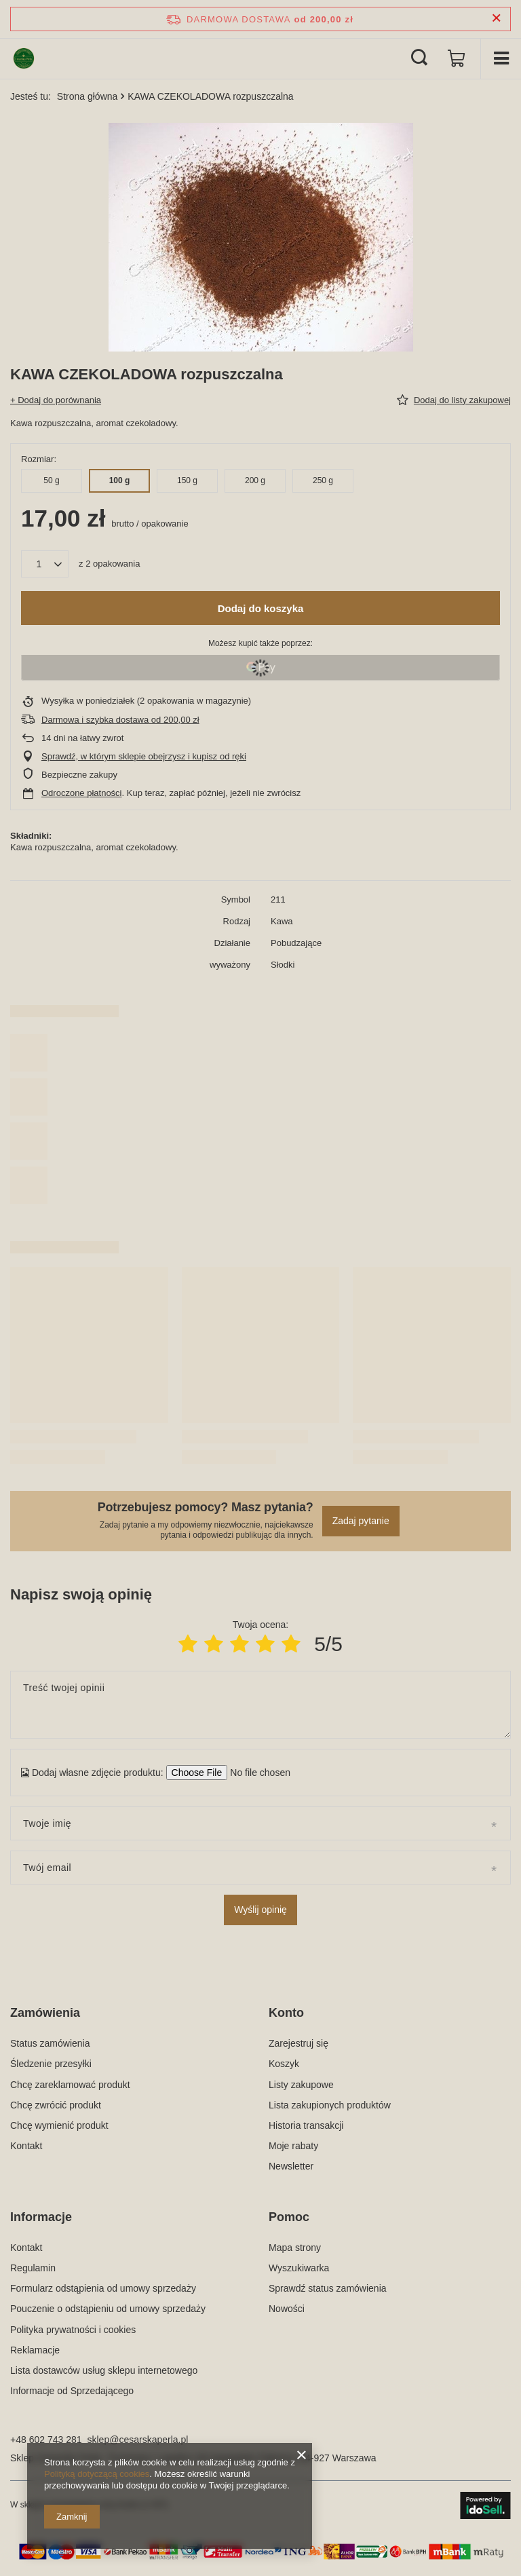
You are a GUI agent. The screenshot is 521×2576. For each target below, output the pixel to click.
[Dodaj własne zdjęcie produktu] (256, 1772)
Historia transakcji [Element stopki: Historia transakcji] (306, 2125)
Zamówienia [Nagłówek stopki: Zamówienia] (45, 2013)
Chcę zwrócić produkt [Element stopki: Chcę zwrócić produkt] (55, 2105)
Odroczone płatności (81, 793)
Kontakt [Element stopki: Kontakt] (26, 2145)
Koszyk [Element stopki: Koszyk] (284, 2063)
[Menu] (500, 58)
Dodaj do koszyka (261, 608)
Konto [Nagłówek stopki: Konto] (286, 2013)
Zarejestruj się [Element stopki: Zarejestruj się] (298, 2043)
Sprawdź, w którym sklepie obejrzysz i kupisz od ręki (143, 756)
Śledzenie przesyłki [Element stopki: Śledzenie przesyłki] (51, 2063)
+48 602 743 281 (46, 2439)
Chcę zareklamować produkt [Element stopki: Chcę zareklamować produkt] (70, 2084)
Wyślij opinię (260, 1909)
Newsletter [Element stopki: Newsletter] (291, 2166)
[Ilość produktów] (45, 563)
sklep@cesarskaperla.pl (138, 2439)
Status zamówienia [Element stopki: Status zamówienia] (50, 2043)
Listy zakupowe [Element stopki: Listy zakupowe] (301, 2084)
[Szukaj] (419, 58)
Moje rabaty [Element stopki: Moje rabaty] (293, 2145)
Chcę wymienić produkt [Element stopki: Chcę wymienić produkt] (59, 2125)
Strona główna (87, 96)
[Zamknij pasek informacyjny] (496, 18)
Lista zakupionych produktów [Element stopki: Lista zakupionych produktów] (330, 2105)
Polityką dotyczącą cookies (96, 2474)
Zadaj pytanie (360, 1520)
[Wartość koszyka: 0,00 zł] (456, 58)
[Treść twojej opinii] (260, 1705)
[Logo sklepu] (23, 58)
